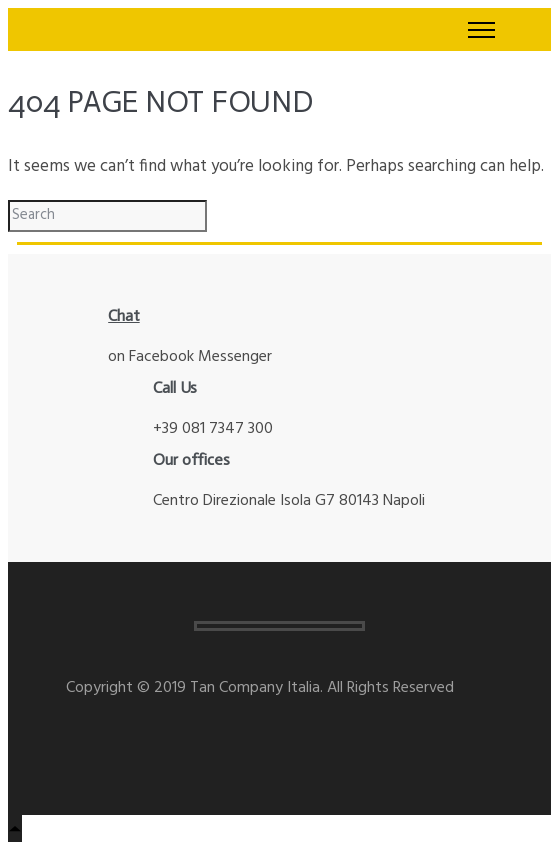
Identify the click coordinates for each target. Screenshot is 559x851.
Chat (124, 315)
